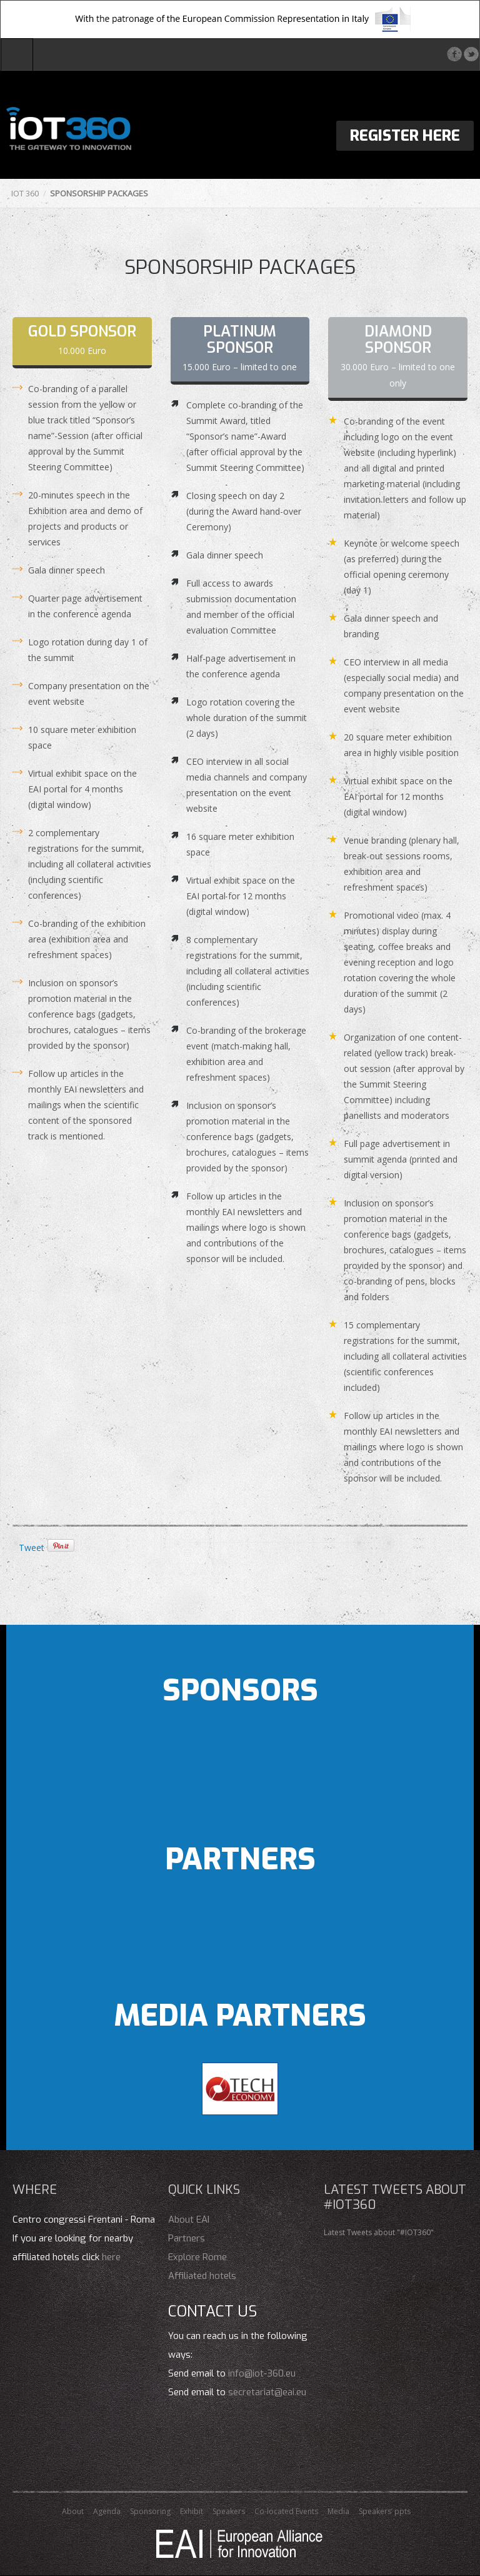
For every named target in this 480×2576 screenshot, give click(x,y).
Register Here (405, 136)
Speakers (228, 2511)
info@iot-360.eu (262, 2373)
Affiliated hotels (202, 2276)
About (73, 2511)
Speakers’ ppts (385, 2511)
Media (338, 2511)
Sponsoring (150, 2511)
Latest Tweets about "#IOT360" (379, 2232)
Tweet (31, 1547)
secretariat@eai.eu (267, 2392)
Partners (186, 2238)
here (111, 2257)
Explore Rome (197, 2257)
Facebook (454, 54)
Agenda (107, 2511)
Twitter (470, 54)
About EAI (188, 2219)
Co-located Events (286, 2511)
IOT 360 (25, 193)
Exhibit (191, 2511)
